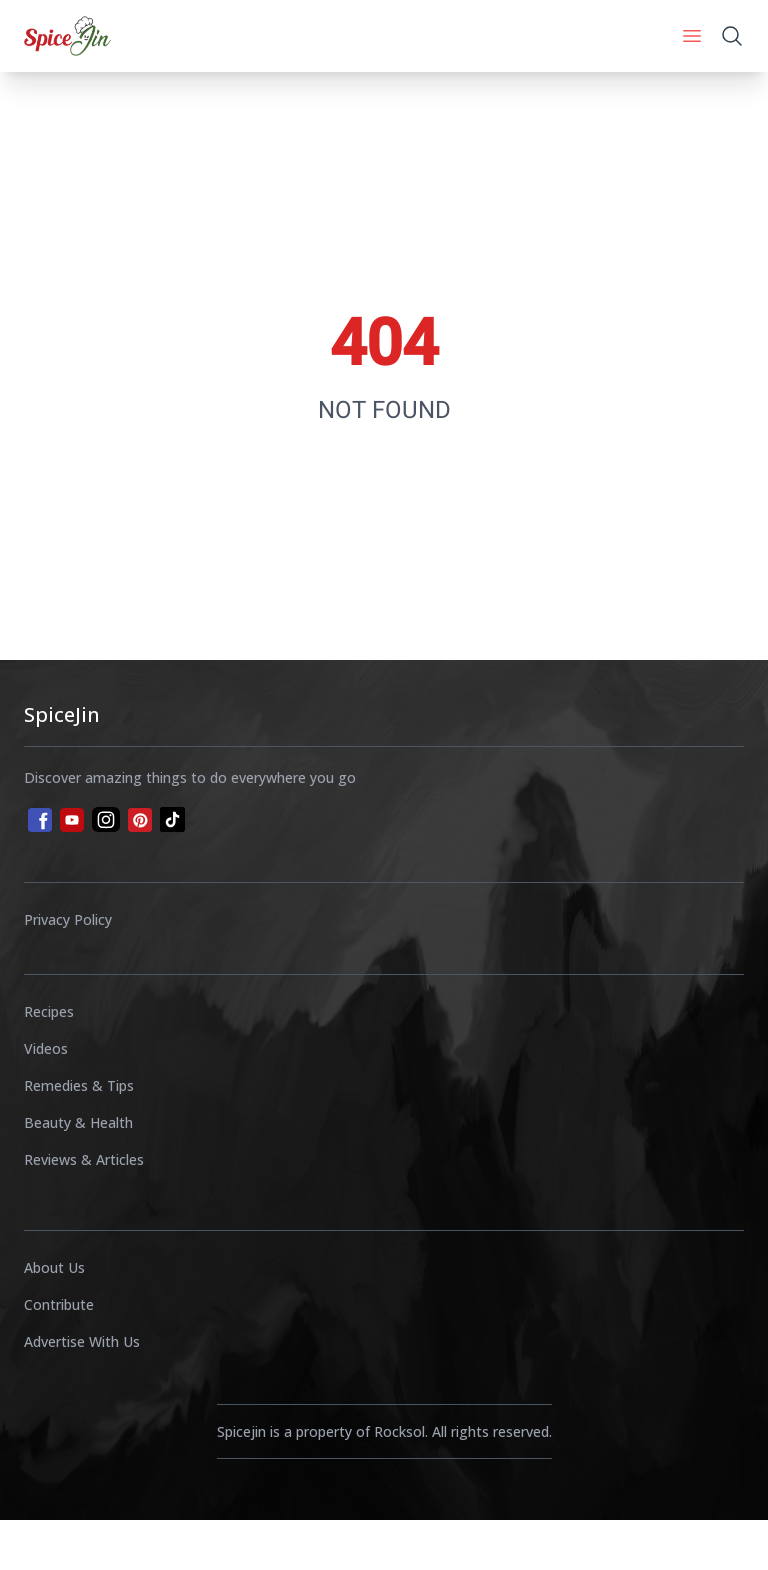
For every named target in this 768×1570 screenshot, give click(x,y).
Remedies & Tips (79, 1085)
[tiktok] (172, 819)
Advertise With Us (82, 1341)
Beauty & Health (78, 1122)
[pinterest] (140, 820)
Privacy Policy (68, 919)
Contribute (59, 1304)
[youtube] (72, 820)
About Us (54, 1267)
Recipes (49, 1011)
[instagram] (106, 819)
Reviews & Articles (84, 1159)
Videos (46, 1048)
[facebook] (38, 818)
